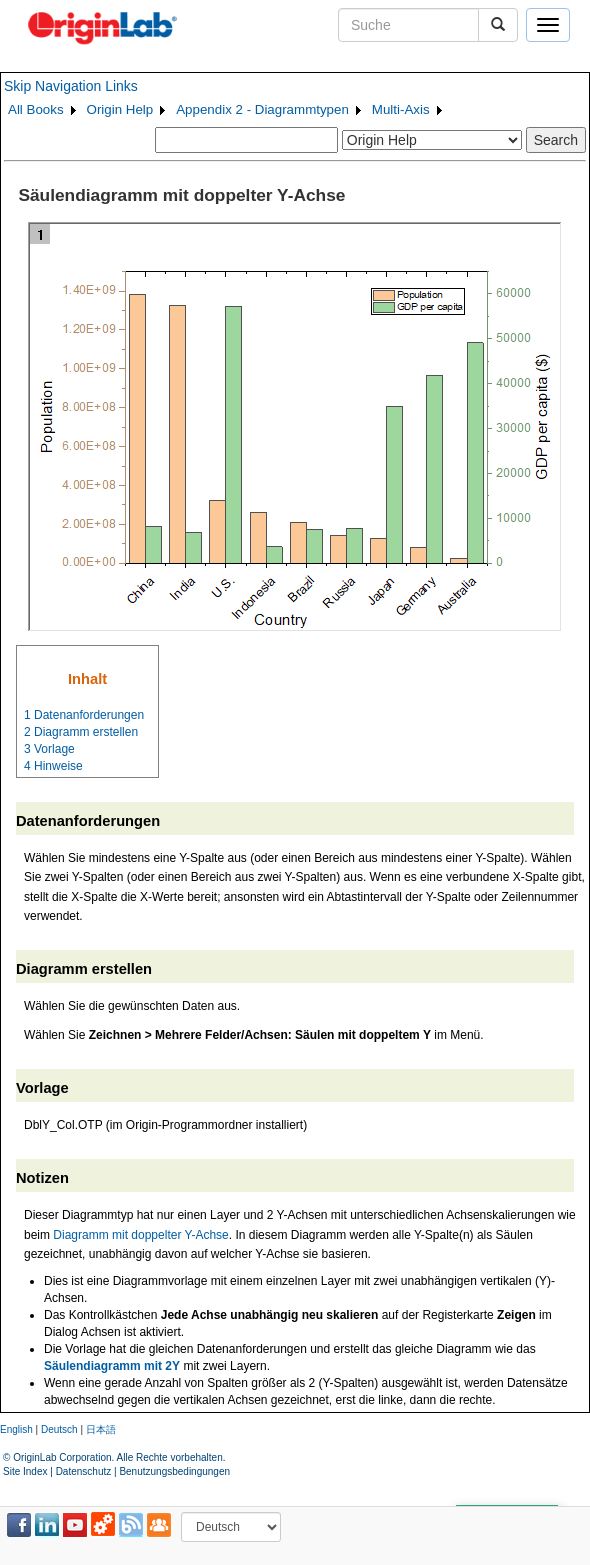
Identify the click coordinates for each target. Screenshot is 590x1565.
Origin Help (120, 109)
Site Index (25, 1471)
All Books (36, 109)
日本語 (101, 1429)
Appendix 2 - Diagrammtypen (262, 109)
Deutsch (59, 1429)
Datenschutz (84, 1471)
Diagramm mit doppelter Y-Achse (140, 1235)
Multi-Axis (401, 109)
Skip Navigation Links (71, 86)
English (16, 1429)
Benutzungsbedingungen (174, 1471)
